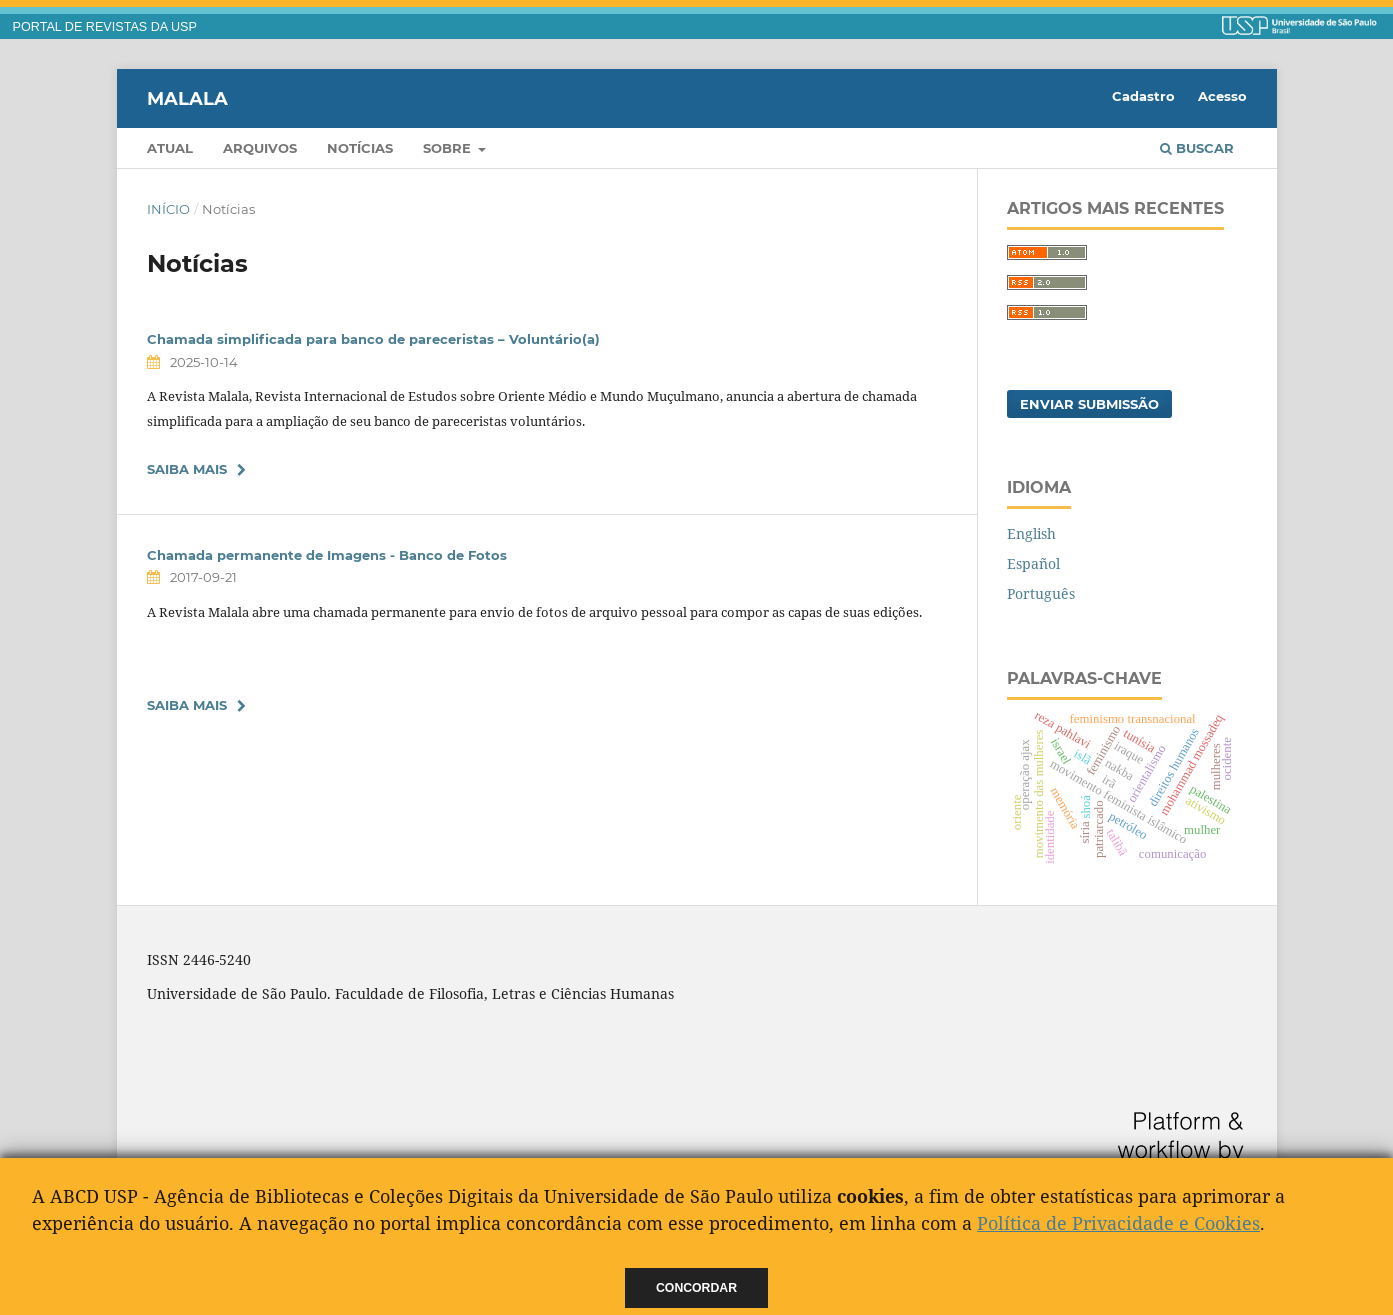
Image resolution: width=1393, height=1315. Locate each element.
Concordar (696, 1288)
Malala (187, 98)
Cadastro (1143, 96)
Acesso (1222, 96)
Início (168, 209)
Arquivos (260, 148)
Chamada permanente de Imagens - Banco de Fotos (327, 555)
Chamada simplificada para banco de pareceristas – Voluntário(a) (373, 339)
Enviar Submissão (1089, 404)
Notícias (360, 148)
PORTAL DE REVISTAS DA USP (105, 27)
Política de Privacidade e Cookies (1118, 1223)
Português (1041, 593)
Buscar (1197, 148)
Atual (170, 148)
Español (1033, 563)
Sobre (449, 148)
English (1031, 533)
